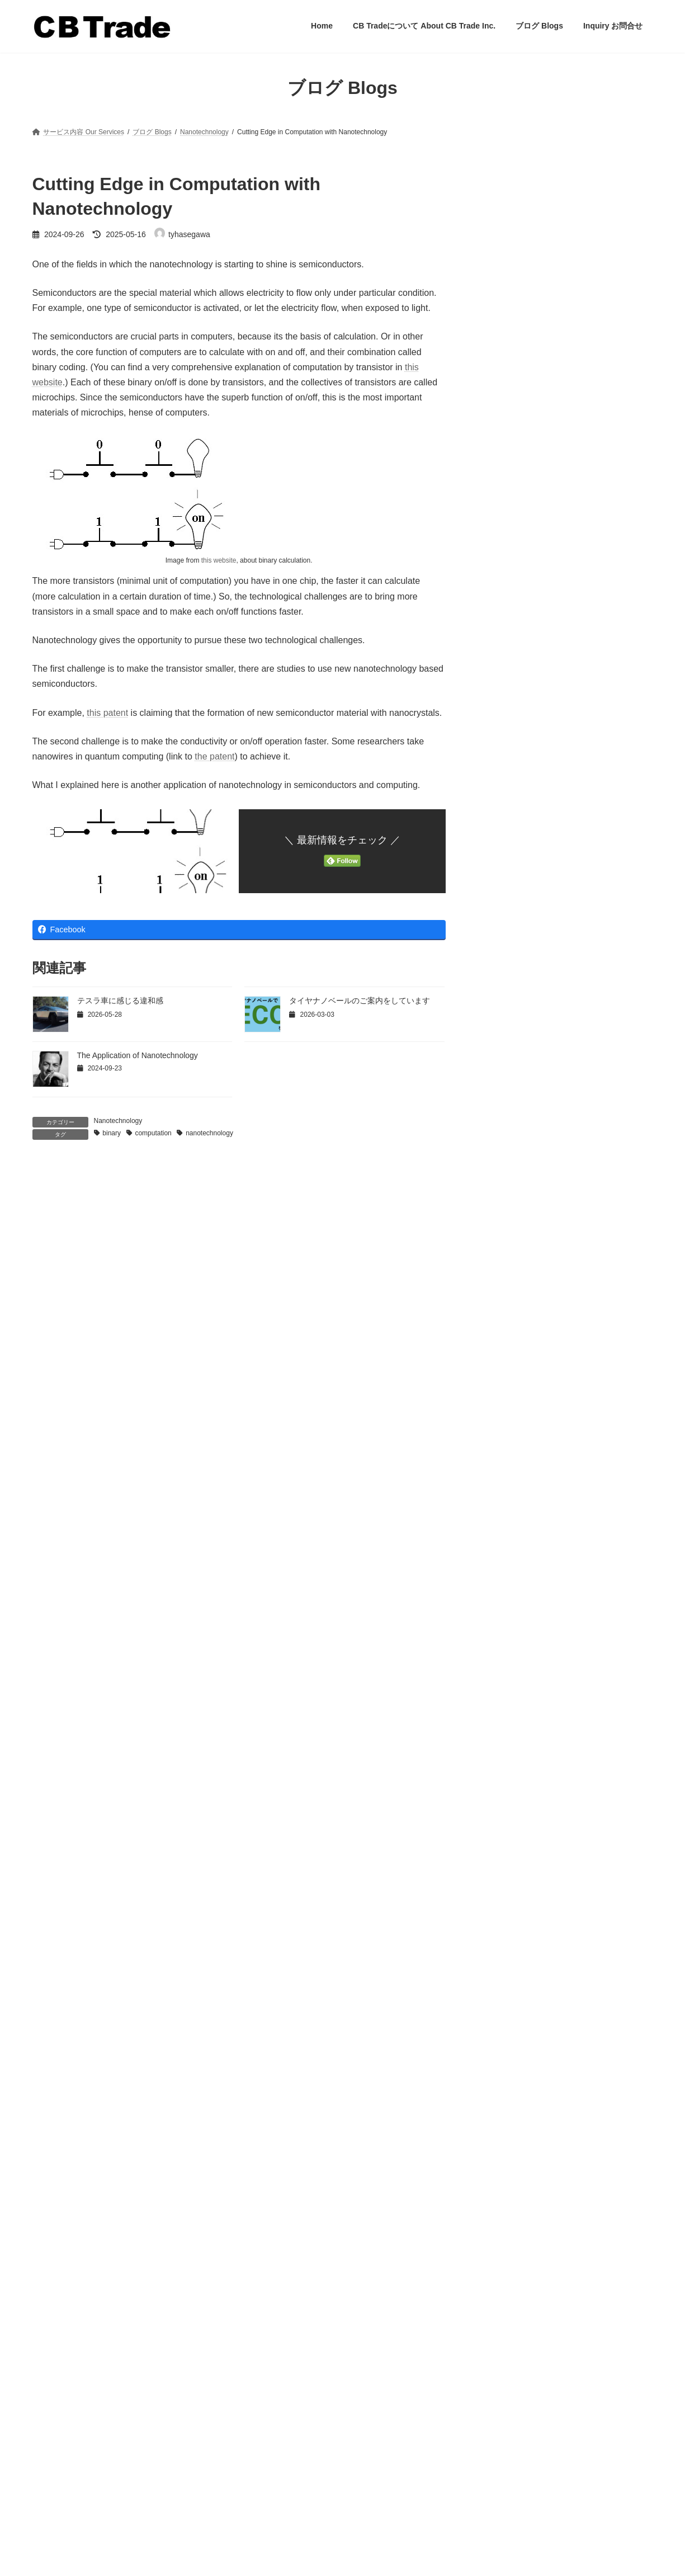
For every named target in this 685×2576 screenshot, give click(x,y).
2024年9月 (507, 1958)
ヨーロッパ (508, 447)
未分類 (500, 533)
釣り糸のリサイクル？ (525, 318)
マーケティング (516, 425)
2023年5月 (507, 2065)
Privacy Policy (53, 2518)
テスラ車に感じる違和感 (120, 1000)
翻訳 (496, 641)
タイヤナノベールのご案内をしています (359, 1000)
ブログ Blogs (271, 2455)
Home (261, 2417)
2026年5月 (507, 1763)
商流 (496, 512)
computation (153, 1133)
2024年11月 (510, 1936)
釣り (496, 706)
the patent (214, 756)
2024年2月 (507, 2022)
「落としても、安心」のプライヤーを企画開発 (566, 282)
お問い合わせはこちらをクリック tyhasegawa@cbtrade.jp (82, 2478)
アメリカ (504, 382)
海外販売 (504, 576)
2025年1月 (507, 1914)
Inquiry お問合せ (276, 2475)
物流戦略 (504, 598)
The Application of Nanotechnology (137, 1055)
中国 (496, 468)
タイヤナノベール (520, 404)
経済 (496, 620)
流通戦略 (504, 555)
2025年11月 (510, 1850)
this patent (107, 713)
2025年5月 (507, 1893)
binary (111, 1133)
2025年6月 (507, 1871)
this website (219, 560)
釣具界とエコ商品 (581, 1054)
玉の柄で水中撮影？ (521, 246)
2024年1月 (507, 2044)
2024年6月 (507, 2001)
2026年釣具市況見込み (590, 1168)
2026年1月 (507, 1828)
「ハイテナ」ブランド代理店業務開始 (557, 216)
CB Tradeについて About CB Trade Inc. (310, 2436)
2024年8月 (507, 1979)
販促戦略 (504, 684)
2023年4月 (507, 2087)
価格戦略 (504, 490)
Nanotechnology (118, 1121)
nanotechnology (209, 1133)
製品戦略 (504, 663)
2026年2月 (507, 1807)
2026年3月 (507, 1785)
